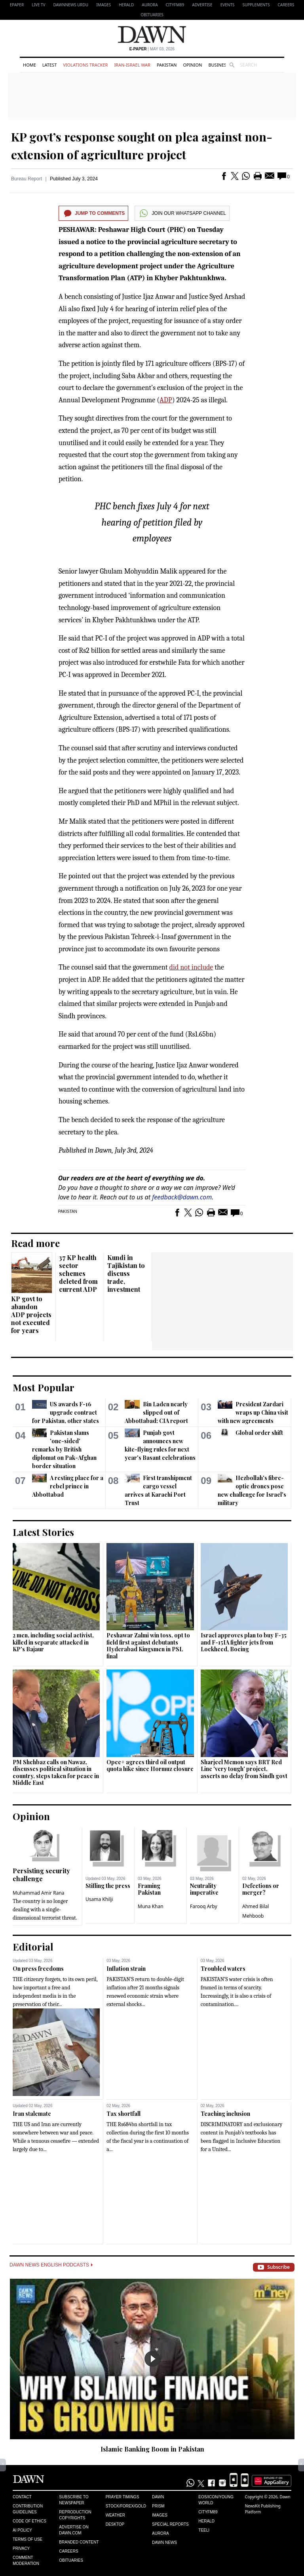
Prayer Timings (122, 2497)
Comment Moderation (26, 2560)
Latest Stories (43, 1532)
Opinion (192, 65)
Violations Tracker (85, 65)
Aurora (150, 5)
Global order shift (259, 1432)
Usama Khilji (99, 1899)
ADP (166, 400)
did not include (191, 967)
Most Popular (43, 1387)
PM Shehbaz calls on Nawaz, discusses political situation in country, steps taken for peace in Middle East (56, 1772)
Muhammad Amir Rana (39, 1892)
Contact (22, 2497)
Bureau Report (26, 179)
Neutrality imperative (204, 1889)
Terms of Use (27, 2539)
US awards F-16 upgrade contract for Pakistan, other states (65, 1412)
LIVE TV (38, 5)
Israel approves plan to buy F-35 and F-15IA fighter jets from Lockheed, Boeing (244, 1642)
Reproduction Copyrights (75, 2515)
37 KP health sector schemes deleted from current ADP (78, 1273)
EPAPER (17, 5)
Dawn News (164, 2542)
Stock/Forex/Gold (126, 2506)
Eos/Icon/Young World (215, 2500)
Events (227, 5)
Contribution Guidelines (28, 2509)
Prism (158, 2506)
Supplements (256, 5)
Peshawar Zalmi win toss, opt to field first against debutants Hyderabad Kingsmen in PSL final (148, 1645)
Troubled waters (223, 1968)
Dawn (158, 2497)
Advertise (202, 5)
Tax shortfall (123, 2113)
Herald (126, 5)
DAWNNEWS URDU (71, 5)
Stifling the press (108, 1885)
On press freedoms (38, 1968)
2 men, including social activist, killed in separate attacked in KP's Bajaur (53, 1642)
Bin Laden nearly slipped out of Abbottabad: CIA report (156, 1412)
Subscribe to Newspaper (73, 2500)
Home (29, 65)
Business (218, 65)
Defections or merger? (260, 1889)
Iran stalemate (32, 2113)
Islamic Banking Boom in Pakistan (152, 2449)
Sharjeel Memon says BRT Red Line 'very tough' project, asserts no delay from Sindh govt (244, 1769)
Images (103, 5)
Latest (49, 65)
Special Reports (170, 2524)
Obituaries (152, 14)
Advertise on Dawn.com (73, 2530)
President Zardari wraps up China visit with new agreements (253, 1412)
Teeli (203, 2530)
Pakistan (167, 65)
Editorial (33, 1946)
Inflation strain (126, 1968)
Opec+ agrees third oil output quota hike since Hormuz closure (150, 1765)
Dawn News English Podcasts (51, 2265)
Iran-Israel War (132, 65)
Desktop (115, 2524)
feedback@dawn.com (182, 1197)
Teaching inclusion (225, 2113)
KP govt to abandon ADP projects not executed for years (31, 1315)
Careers (285, 5)
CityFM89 (175, 5)
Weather (115, 2515)
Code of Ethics (29, 2521)
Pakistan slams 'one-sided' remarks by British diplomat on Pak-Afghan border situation (64, 1449)
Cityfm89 (207, 2512)
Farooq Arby (203, 1906)
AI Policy (22, 2530)
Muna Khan (150, 1906)
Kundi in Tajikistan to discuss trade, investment (126, 1273)
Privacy (21, 2548)
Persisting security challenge (41, 1875)
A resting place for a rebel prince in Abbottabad (67, 1486)
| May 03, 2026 (152, 49)
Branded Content (79, 2542)
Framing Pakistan (149, 1889)
